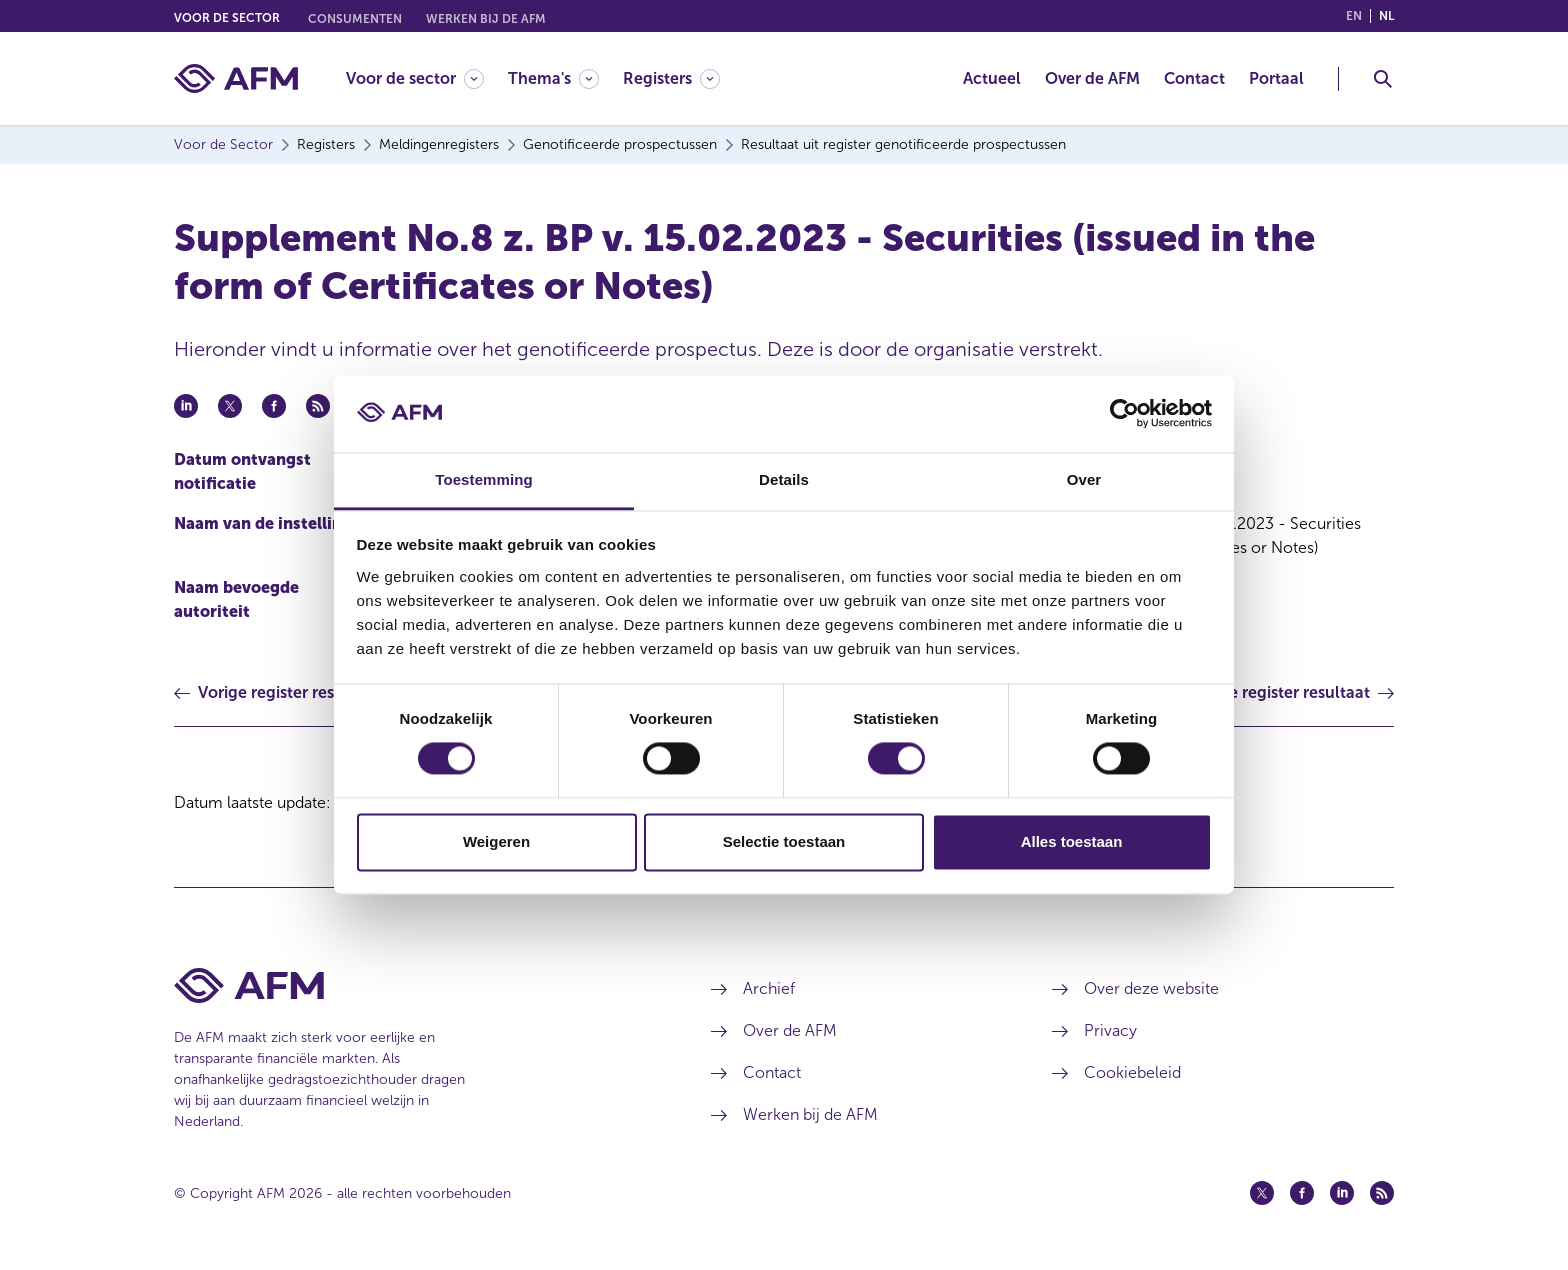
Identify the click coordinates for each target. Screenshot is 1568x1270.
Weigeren (496, 841)
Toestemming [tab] (484, 479)
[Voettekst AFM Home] (412, 985)
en (1354, 16)
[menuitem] (427, 78)
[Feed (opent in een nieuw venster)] (1382, 1193)
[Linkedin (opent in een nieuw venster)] (1342, 1193)
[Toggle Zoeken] (1383, 79)
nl (1386, 16)
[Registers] (671, 78)
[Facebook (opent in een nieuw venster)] (1302, 1193)
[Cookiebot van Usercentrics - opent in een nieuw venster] (1124, 414)
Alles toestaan (1072, 841)
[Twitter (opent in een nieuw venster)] (1262, 1193)
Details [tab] (784, 479)
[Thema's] (553, 78)
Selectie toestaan (784, 841)
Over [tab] (1084, 479)
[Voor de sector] (415, 78)
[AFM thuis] (236, 78)
